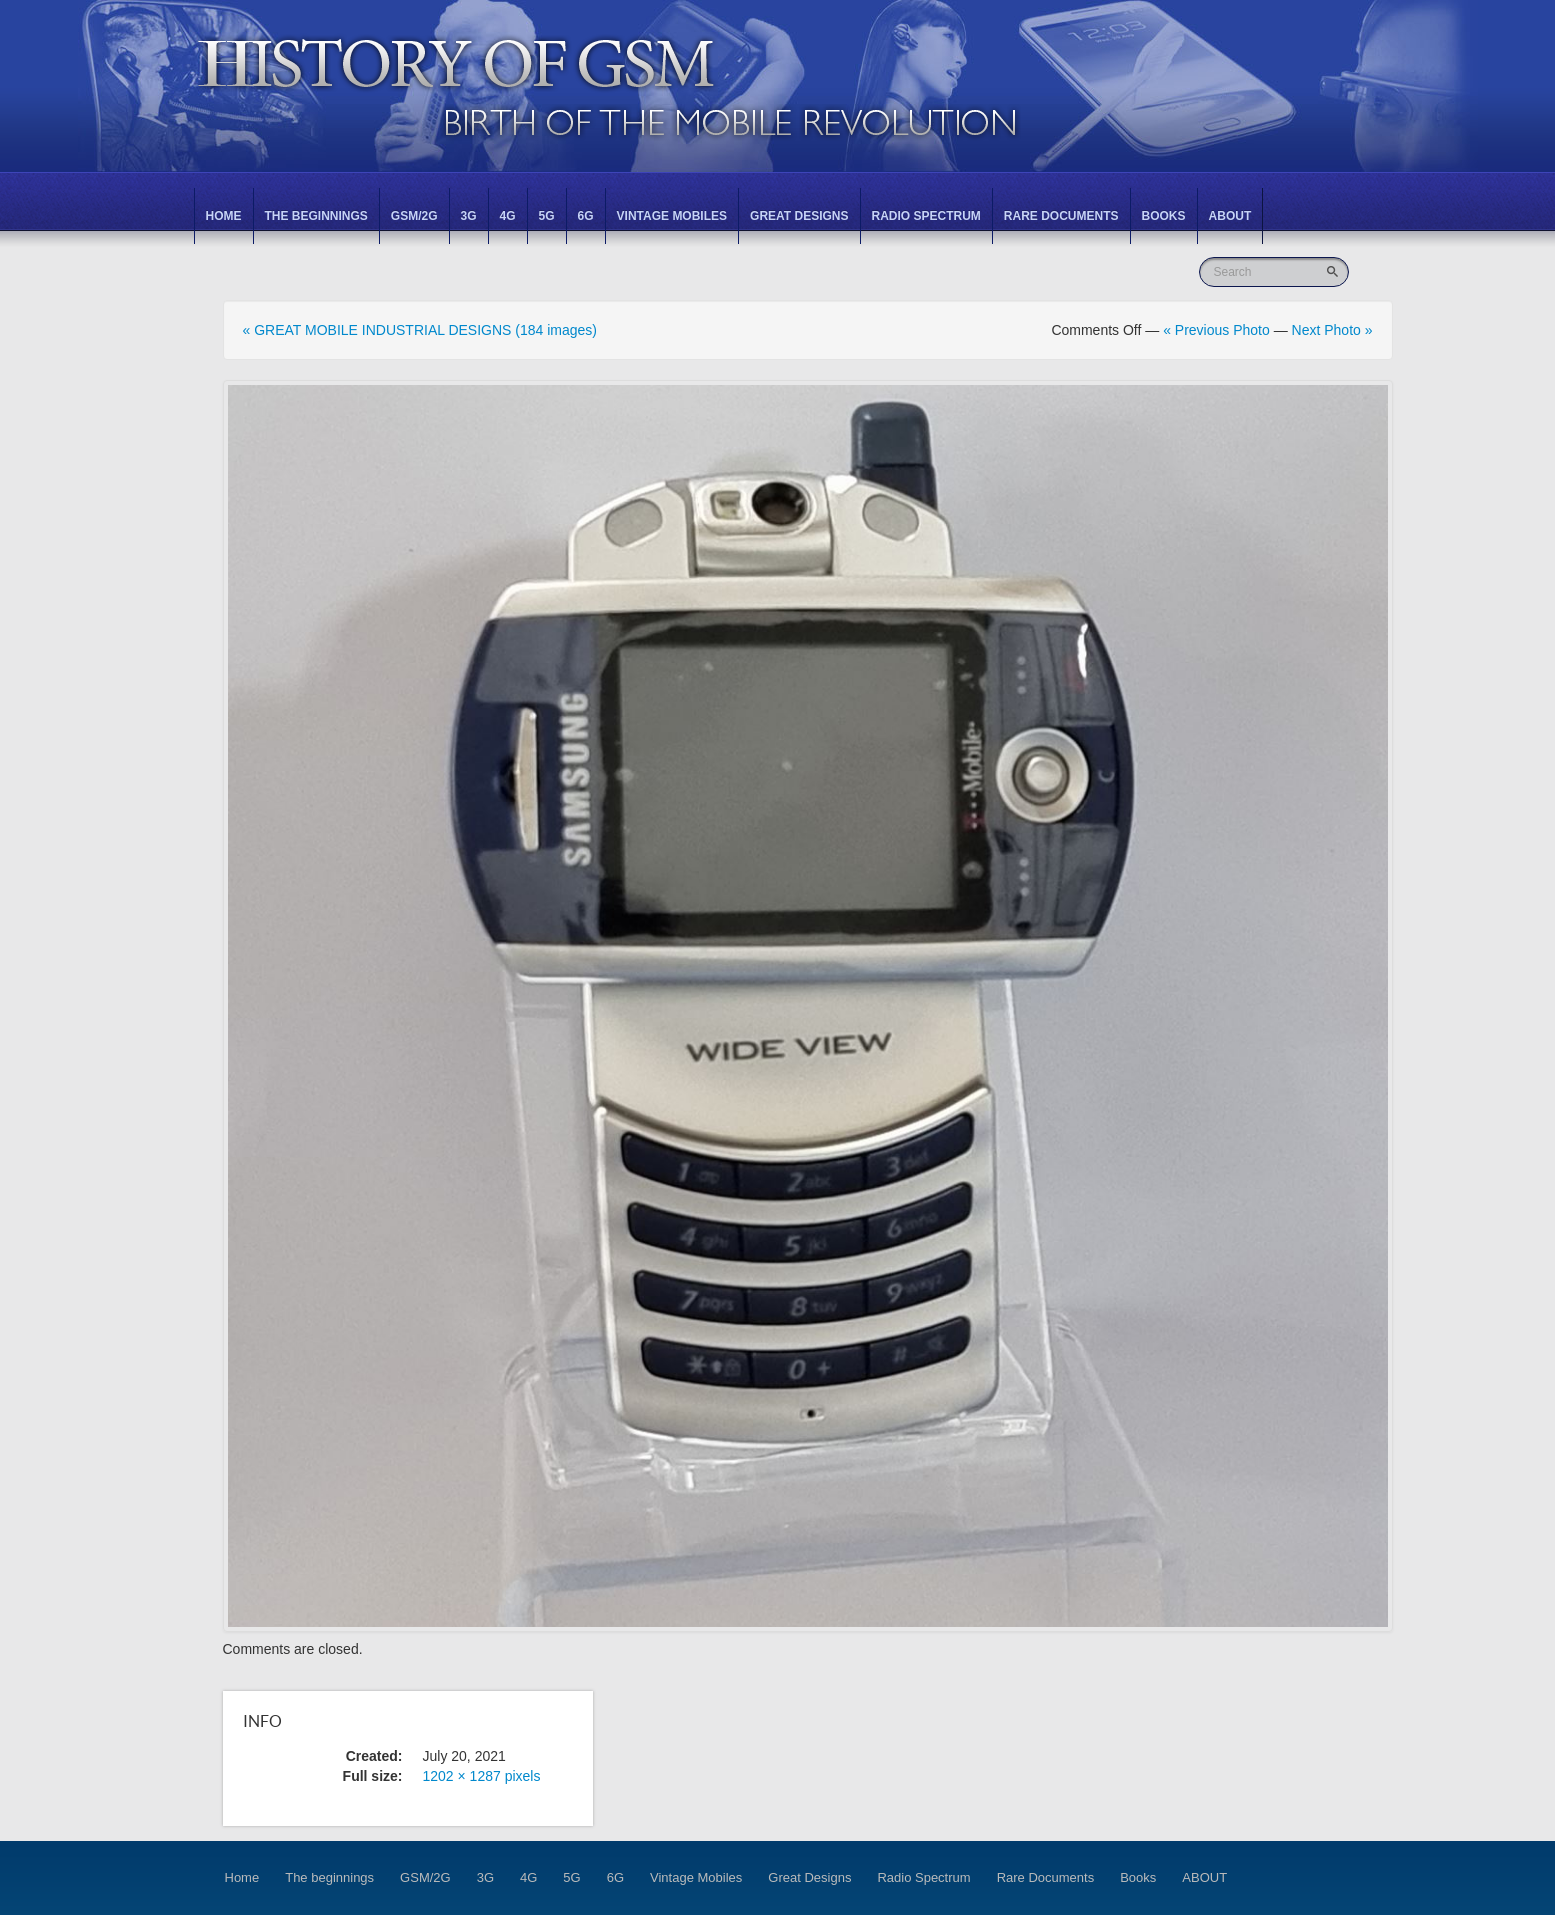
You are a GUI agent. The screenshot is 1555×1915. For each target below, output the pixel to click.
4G (508, 216)
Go (1334, 271)
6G (586, 216)
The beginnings (316, 216)
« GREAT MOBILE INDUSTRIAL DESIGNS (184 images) (420, 330)
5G (547, 216)
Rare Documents (1061, 216)
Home (224, 216)
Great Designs (799, 216)
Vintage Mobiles (672, 216)
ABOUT (1230, 216)
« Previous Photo (1216, 330)
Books (1164, 216)
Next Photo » (1332, 330)
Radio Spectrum (926, 216)
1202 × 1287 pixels (482, 1776)
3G (469, 216)
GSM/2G (414, 216)
